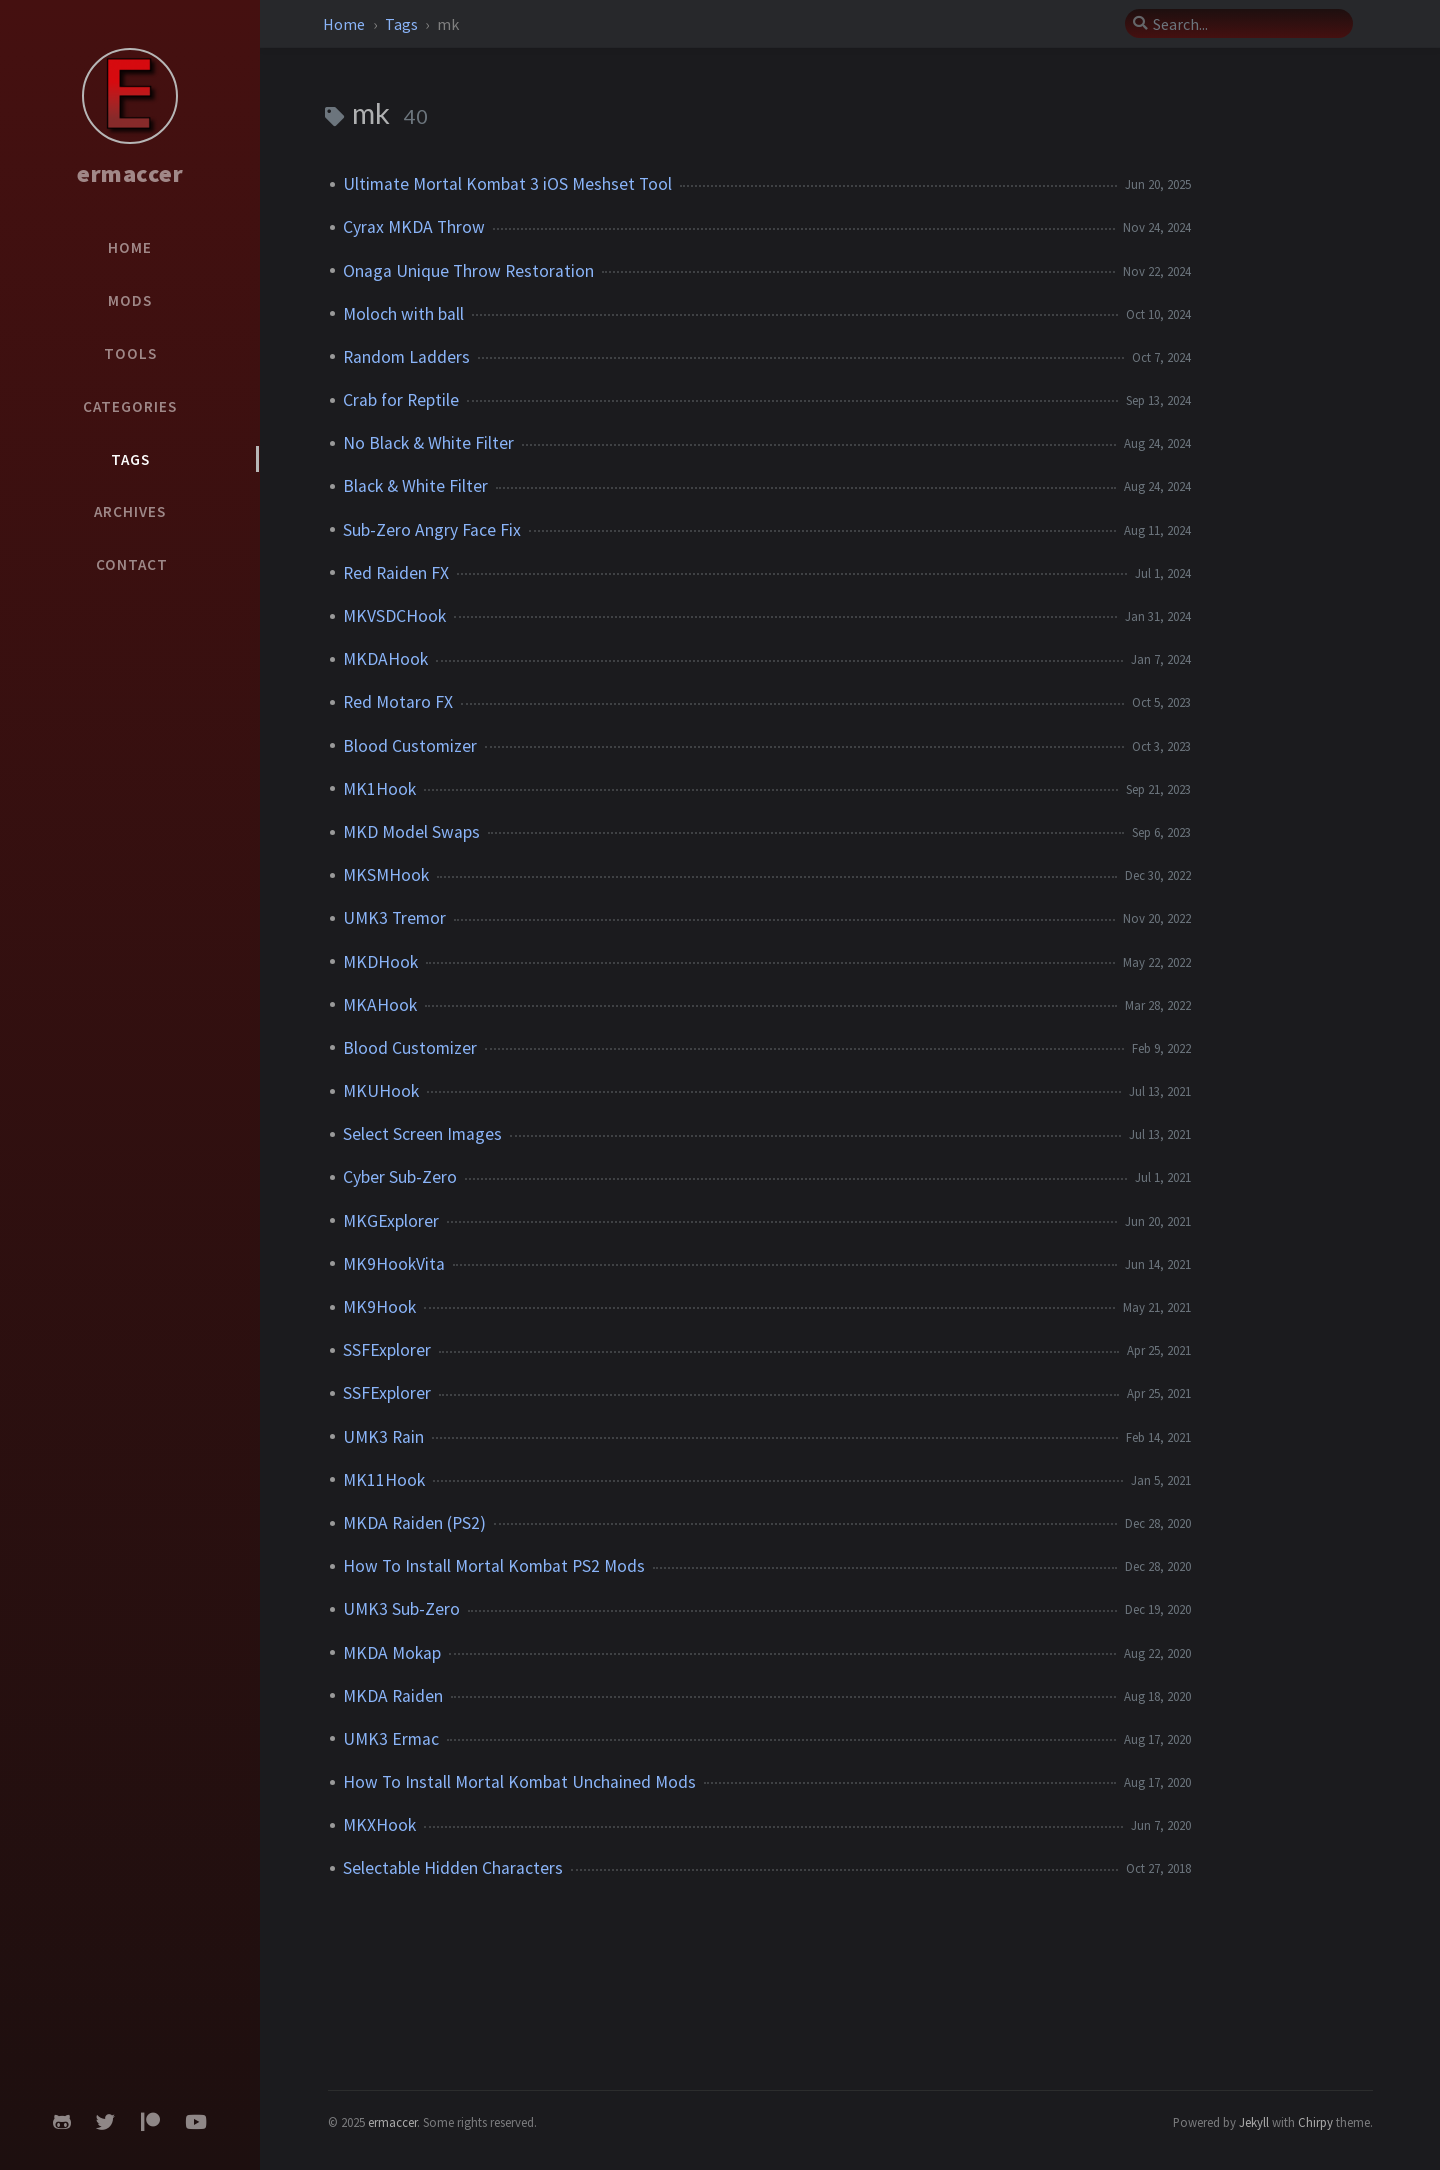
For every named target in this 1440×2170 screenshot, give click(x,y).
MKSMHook (386, 875)
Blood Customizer (410, 746)
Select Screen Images (422, 1134)
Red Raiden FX (396, 573)
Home (345, 24)
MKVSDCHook (394, 616)
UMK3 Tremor (394, 918)
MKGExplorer (391, 1221)
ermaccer (130, 173)
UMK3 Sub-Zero (401, 1609)
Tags (403, 24)
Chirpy (1315, 2122)
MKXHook (379, 1825)
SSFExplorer (387, 1350)
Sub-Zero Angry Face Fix (432, 530)
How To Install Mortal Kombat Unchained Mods (519, 1782)
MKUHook (381, 1091)
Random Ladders (406, 357)
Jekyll (1254, 2122)
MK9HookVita (394, 1264)
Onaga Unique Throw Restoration (468, 271)
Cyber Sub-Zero (400, 1177)
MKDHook (380, 962)
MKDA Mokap (392, 1653)
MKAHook (380, 1005)
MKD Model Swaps (411, 832)
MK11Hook (384, 1480)
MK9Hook (379, 1307)
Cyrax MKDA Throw (414, 227)
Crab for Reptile (401, 400)
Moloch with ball (403, 314)
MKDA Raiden (393, 1696)
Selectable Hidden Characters (453, 1868)
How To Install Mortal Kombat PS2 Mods (494, 1566)
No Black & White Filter (428, 443)
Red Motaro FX (398, 702)
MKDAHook (385, 659)
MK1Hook (379, 789)
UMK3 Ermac (391, 1739)
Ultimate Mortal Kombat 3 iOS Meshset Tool (507, 184)
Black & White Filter (415, 486)
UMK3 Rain (383, 1437)
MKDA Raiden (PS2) (414, 1523)
